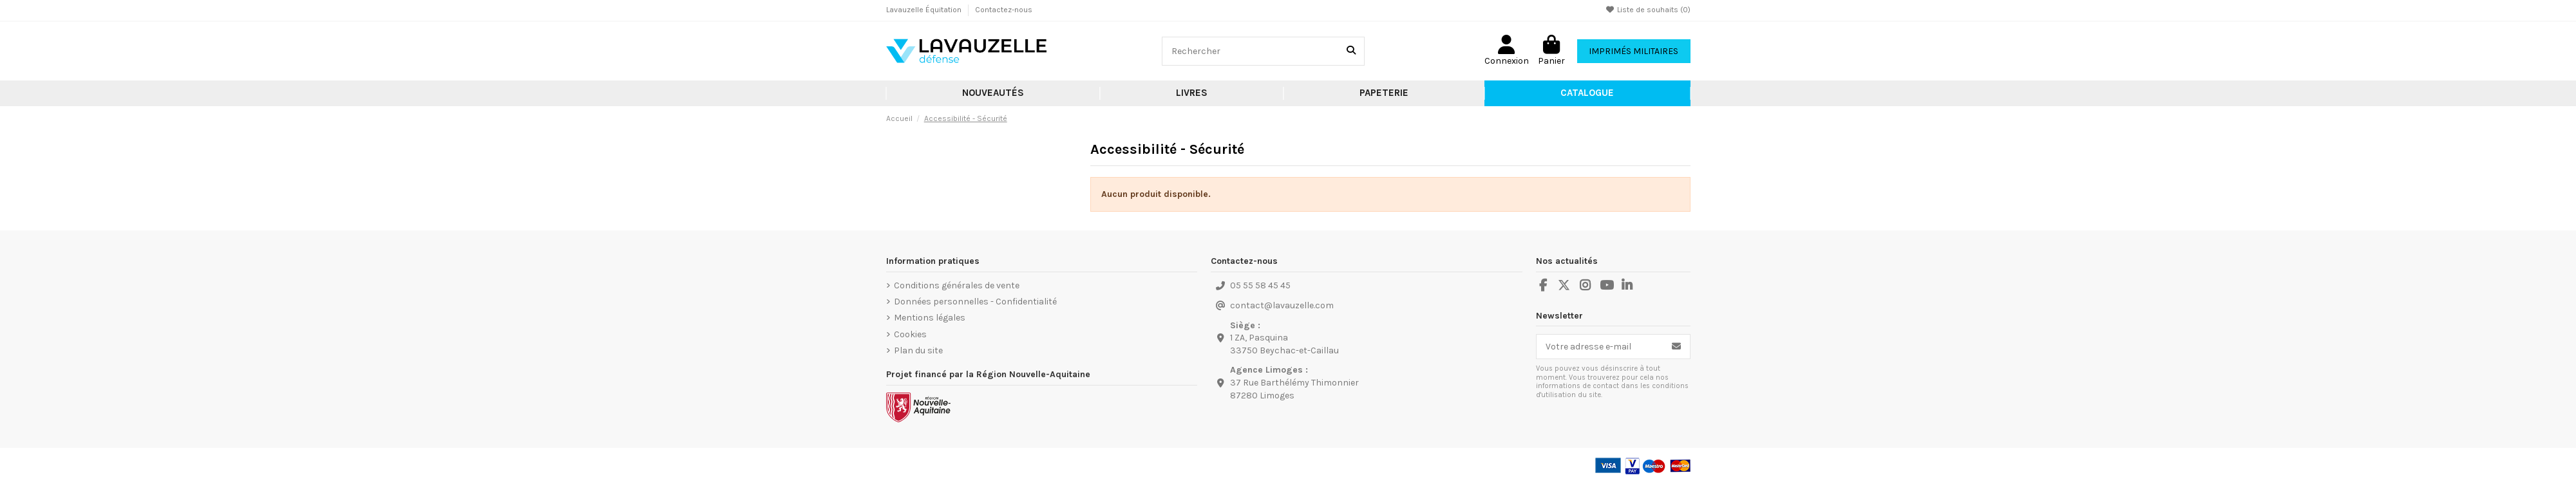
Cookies (910, 334)
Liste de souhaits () (1647, 9)
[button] (1191, 93)
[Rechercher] (1351, 51)
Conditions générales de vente (956, 285)
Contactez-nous (1003, 9)
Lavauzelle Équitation (924, 9)
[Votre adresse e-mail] (1600, 347)
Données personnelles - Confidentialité (975, 301)
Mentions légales (929, 317)
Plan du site (918, 350)
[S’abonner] (1676, 347)
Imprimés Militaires (1633, 51)
